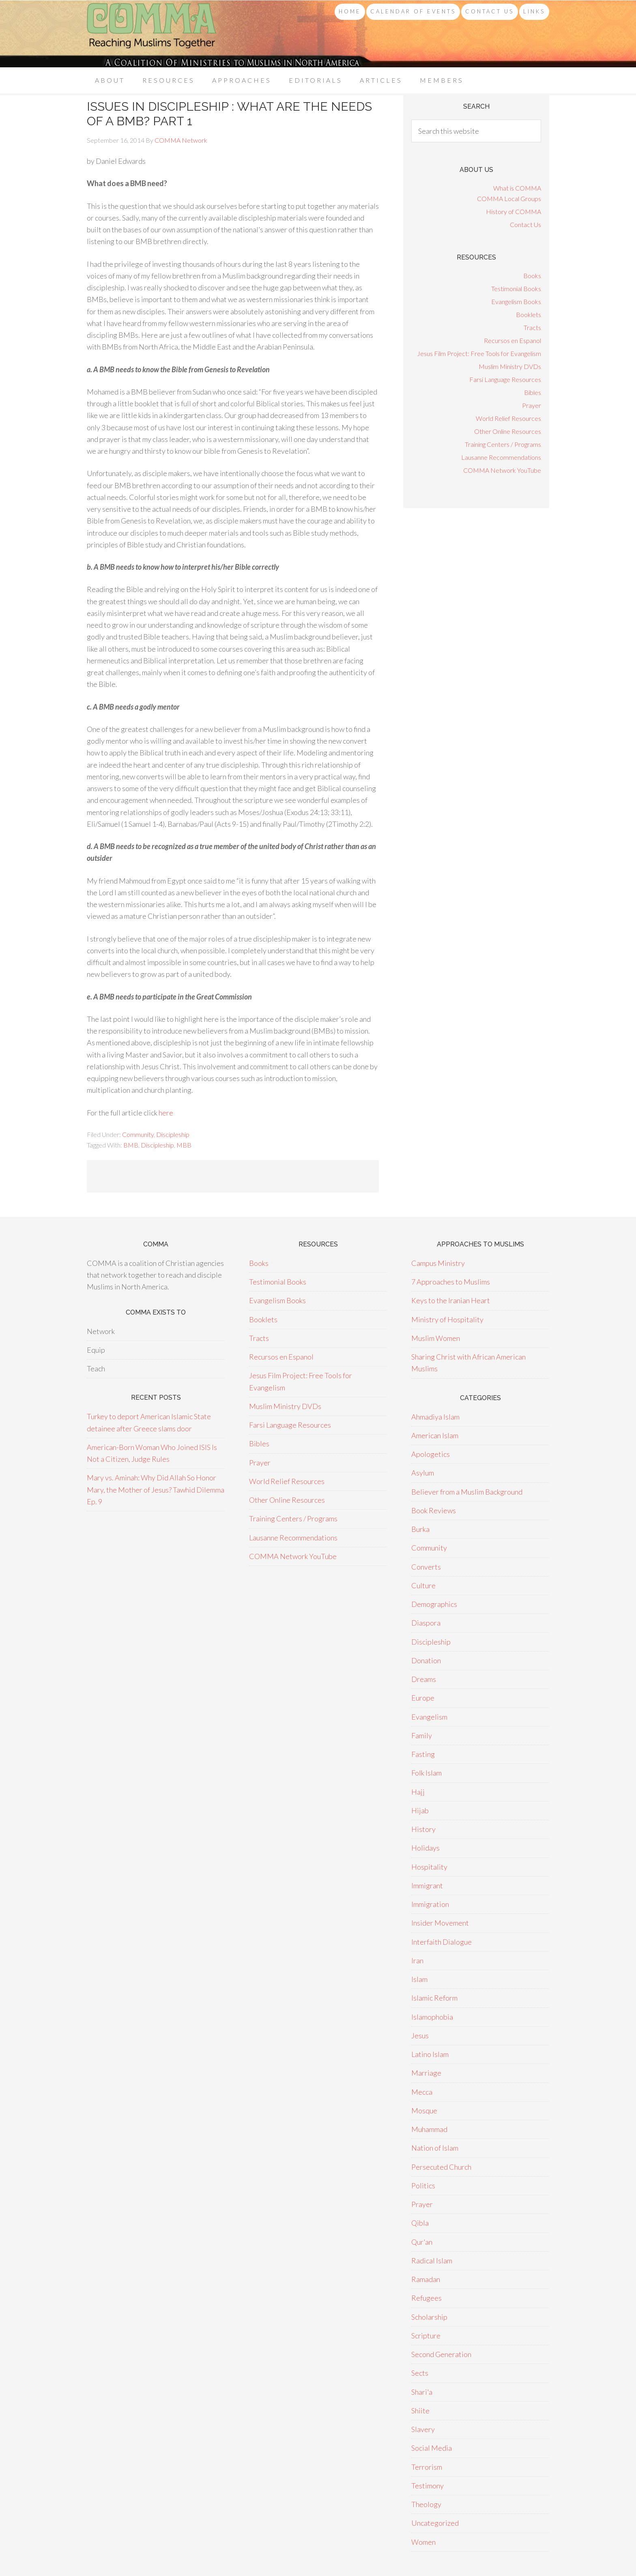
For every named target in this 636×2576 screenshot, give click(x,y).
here (166, 1112)
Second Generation (441, 2354)
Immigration (430, 1904)
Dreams (423, 1679)
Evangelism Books (516, 301)
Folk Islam (426, 1772)
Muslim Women (435, 1338)
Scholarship (429, 2316)
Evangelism (429, 1716)
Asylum (422, 1472)
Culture (423, 1585)
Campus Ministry (438, 1263)
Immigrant (427, 1885)
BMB (130, 1145)
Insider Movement (440, 1922)
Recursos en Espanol (512, 340)
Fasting (423, 1754)
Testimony (427, 2485)
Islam (419, 1979)
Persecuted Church (441, 2166)
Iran (417, 1960)
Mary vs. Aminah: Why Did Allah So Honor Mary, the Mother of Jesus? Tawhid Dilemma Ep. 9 (155, 1489)
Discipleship (172, 1134)
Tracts (532, 327)
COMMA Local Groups (509, 198)
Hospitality (429, 1866)
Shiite (420, 2410)
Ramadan (425, 2279)
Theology (426, 2504)
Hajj (418, 1791)
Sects (419, 2372)
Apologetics (430, 1454)
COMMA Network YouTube (502, 470)
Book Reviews (433, 1510)
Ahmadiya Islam (435, 1416)
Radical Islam (431, 2260)
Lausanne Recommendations (501, 457)
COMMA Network (152, 33)
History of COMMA (513, 211)
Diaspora (425, 1622)
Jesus (420, 2035)
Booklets (528, 314)
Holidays (425, 1847)
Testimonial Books (516, 288)
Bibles (532, 392)
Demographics (434, 1604)
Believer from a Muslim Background (466, 1491)
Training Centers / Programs (503, 444)
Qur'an (421, 2241)
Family (421, 1735)
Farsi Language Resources (505, 379)
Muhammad (429, 2129)
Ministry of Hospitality (447, 1319)
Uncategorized (435, 2522)
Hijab (420, 1810)
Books (532, 275)
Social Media (431, 2447)
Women (423, 2541)
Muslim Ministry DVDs (510, 366)
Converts (426, 1566)
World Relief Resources (508, 418)
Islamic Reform (434, 1997)
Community (138, 1134)
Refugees (426, 2297)
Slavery (423, 2429)
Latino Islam (430, 2054)
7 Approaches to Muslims (450, 1281)
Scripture (425, 2335)
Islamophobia (432, 2016)
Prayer (531, 405)
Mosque (424, 2110)
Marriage (426, 2072)
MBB (183, 1145)
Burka (420, 1529)
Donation (426, 1660)
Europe (422, 1697)
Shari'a (421, 2391)
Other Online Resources (507, 431)
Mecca (421, 2091)
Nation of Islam (434, 2147)
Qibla (420, 2222)
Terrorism (426, 2466)
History (423, 1829)
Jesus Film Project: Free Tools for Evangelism (479, 353)
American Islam (434, 1435)
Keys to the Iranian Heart (450, 1300)
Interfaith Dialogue (441, 1941)
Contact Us (525, 224)
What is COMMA (517, 188)
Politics (423, 2185)
